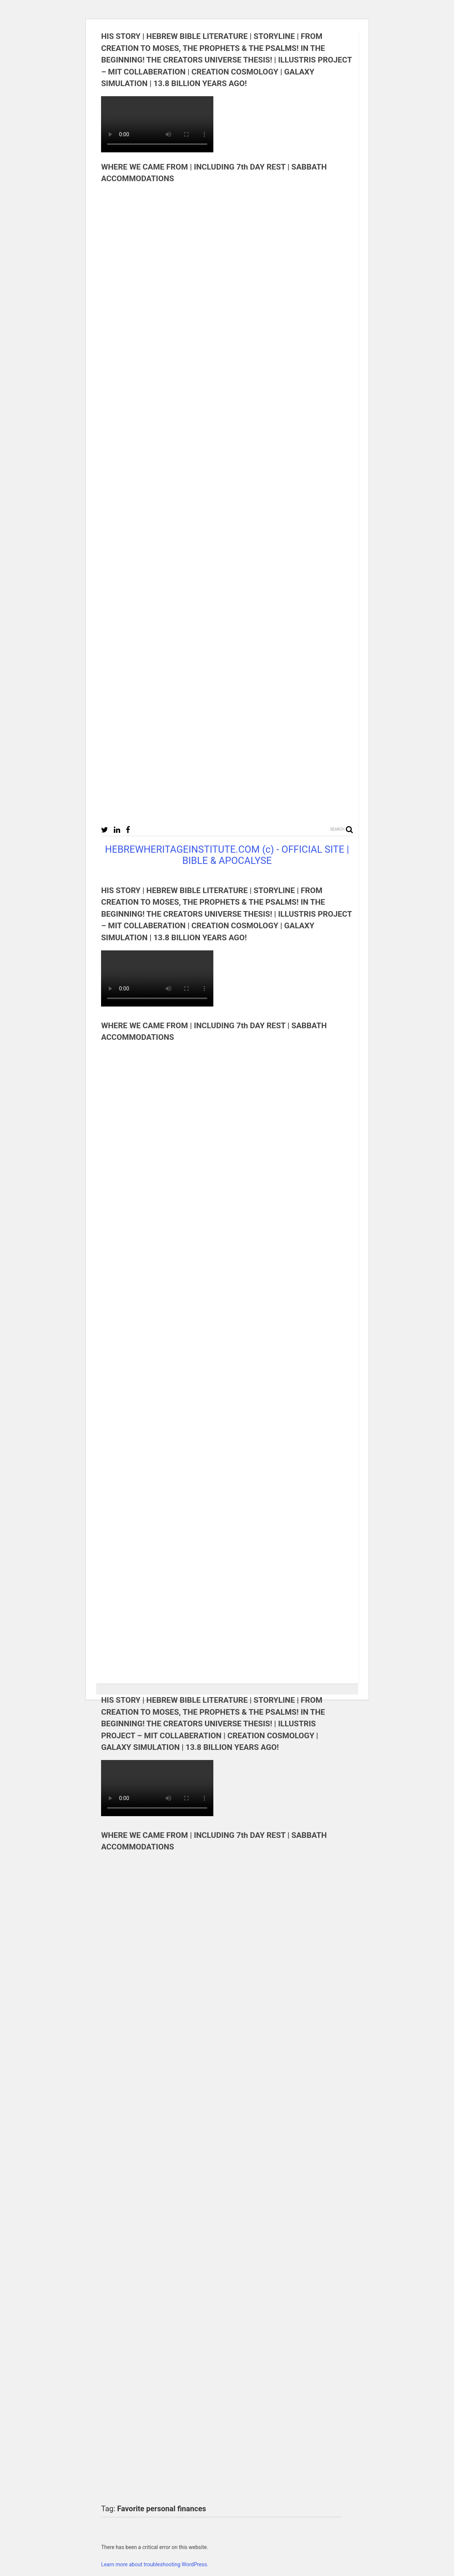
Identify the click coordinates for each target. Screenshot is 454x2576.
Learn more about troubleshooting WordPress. (154, 2564)
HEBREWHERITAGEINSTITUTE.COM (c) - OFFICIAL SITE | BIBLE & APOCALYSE (227, 855)
